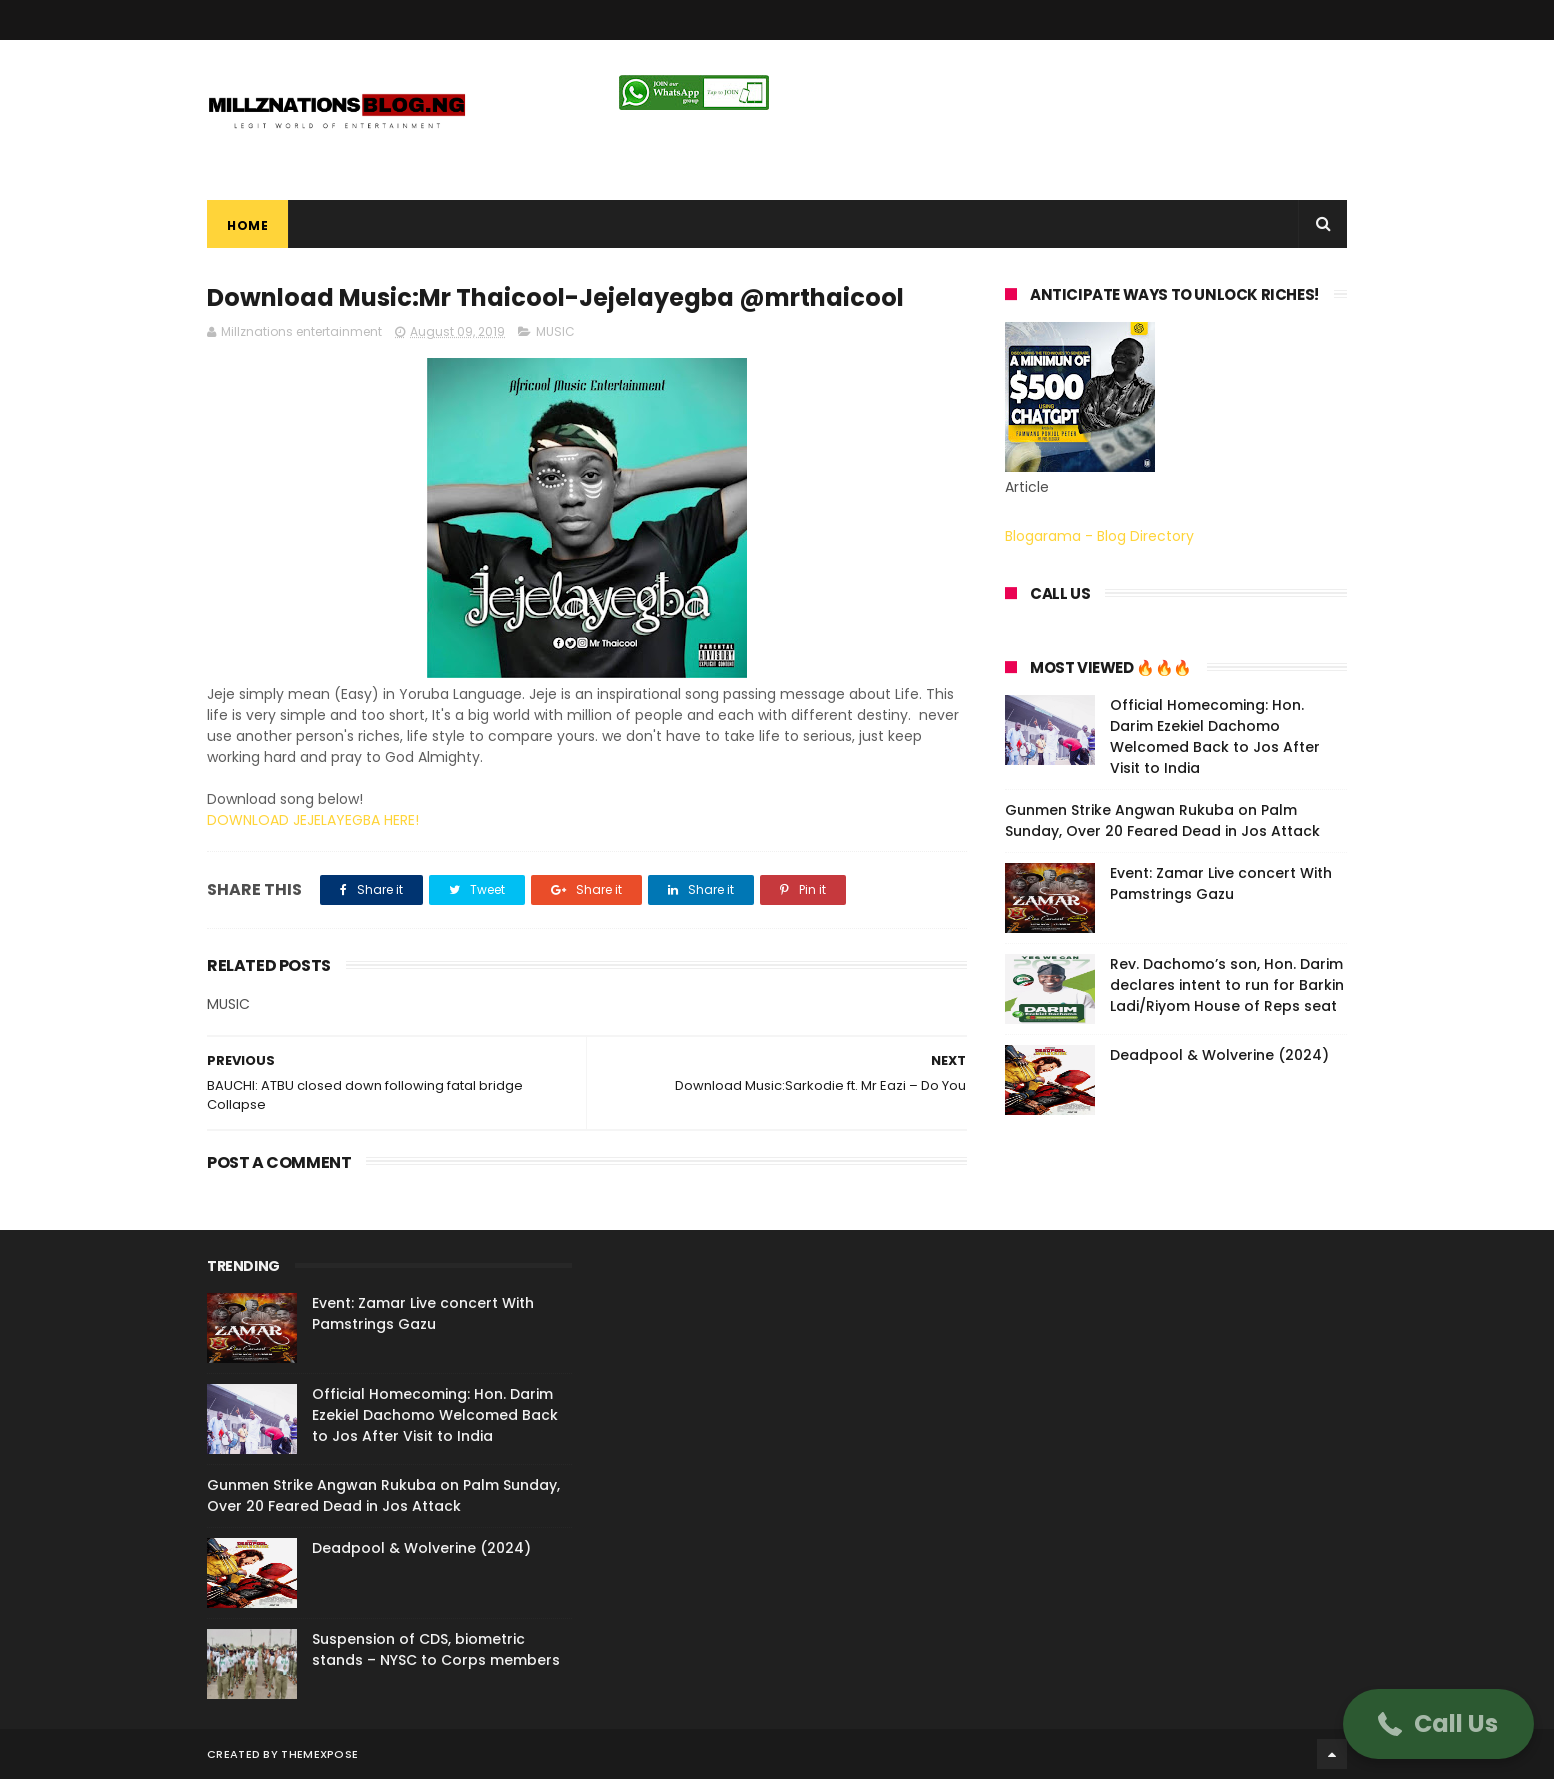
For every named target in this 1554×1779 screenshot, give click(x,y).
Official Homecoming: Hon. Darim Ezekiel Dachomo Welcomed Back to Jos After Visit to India (1215, 736)
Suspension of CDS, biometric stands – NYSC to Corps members (436, 1649)
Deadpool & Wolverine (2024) (1219, 1055)
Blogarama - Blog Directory (1099, 536)
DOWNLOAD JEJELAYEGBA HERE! (313, 820)
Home (247, 225)
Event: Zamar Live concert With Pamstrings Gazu (1221, 883)
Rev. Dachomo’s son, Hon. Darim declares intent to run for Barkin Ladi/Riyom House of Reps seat (1227, 985)
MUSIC (555, 331)
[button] (1438, 1724)
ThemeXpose (319, 1754)
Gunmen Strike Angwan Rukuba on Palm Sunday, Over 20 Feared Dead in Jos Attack (1162, 820)
